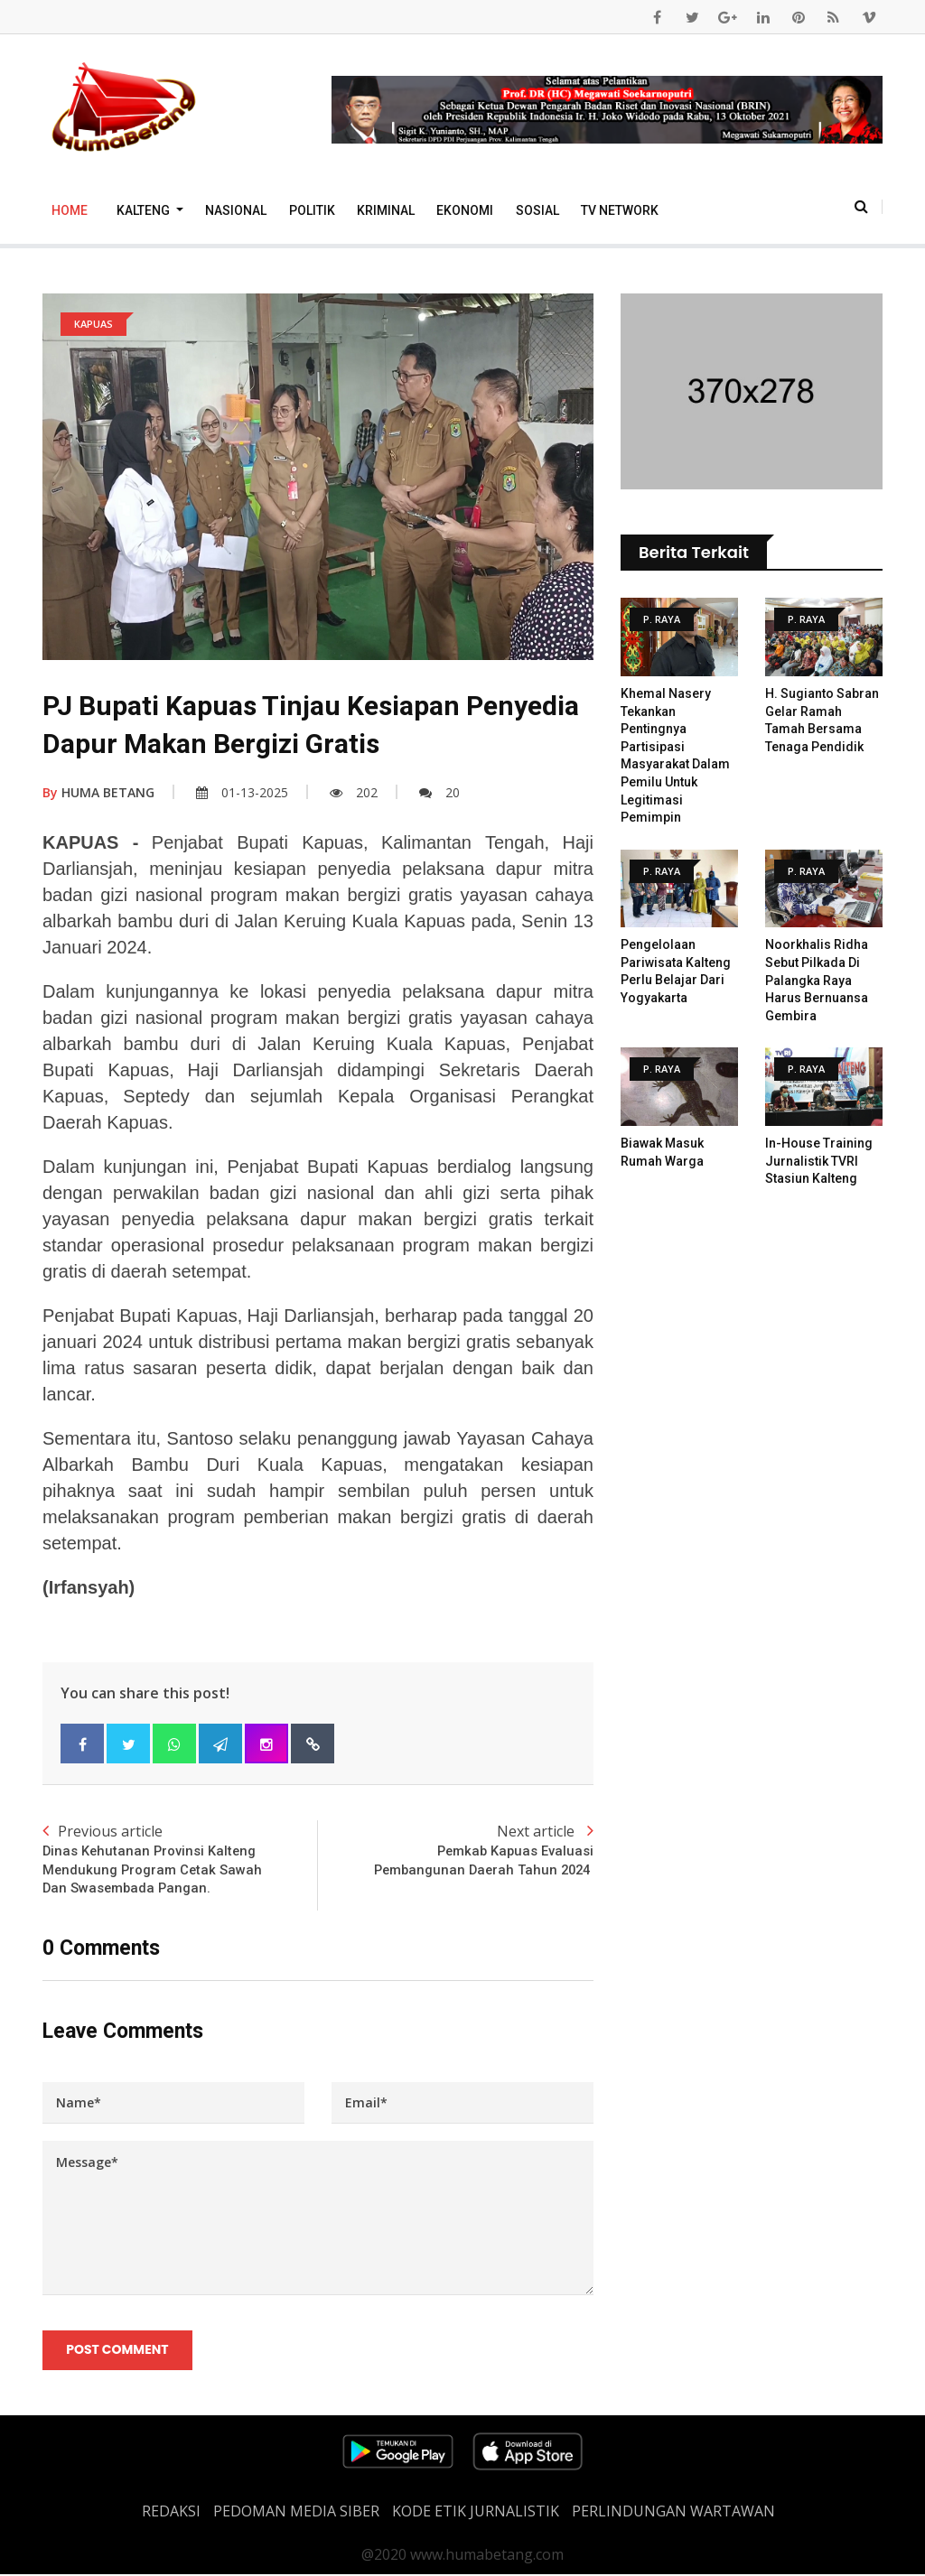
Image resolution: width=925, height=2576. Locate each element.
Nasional (235, 210)
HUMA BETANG (98, 792)
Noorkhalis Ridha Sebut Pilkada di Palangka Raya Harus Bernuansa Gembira (816, 979)
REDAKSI (171, 2513)
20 (439, 792)
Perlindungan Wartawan (673, 2513)
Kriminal (386, 210)
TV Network (620, 210)
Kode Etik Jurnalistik (475, 2513)
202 (354, 792)
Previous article (180, 1860)
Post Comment (118, 2352)
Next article (455, 1850)
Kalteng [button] (145, 210)
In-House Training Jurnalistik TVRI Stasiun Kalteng (819, 1161)
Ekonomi (464, 210)
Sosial (537, 210)
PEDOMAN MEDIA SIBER (296, 2513)
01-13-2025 (242, 792)
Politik (312, 210)
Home (69, 210)
